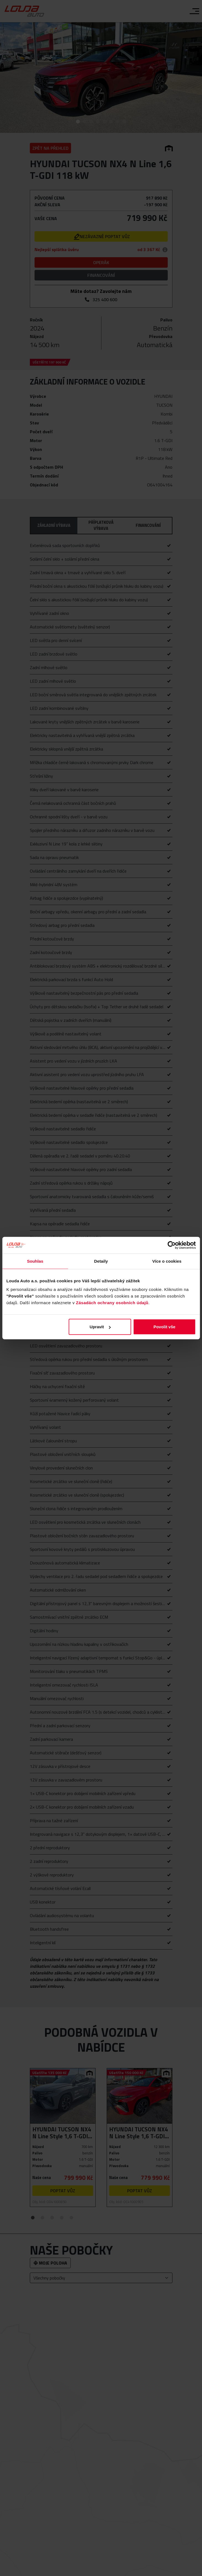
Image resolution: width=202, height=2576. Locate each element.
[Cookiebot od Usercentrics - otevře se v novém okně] (171, 1245)
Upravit (100, 1326)
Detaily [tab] (101, 1261)
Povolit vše (164, 1326)
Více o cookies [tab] (167, 1261)
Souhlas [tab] (35, 1261)
